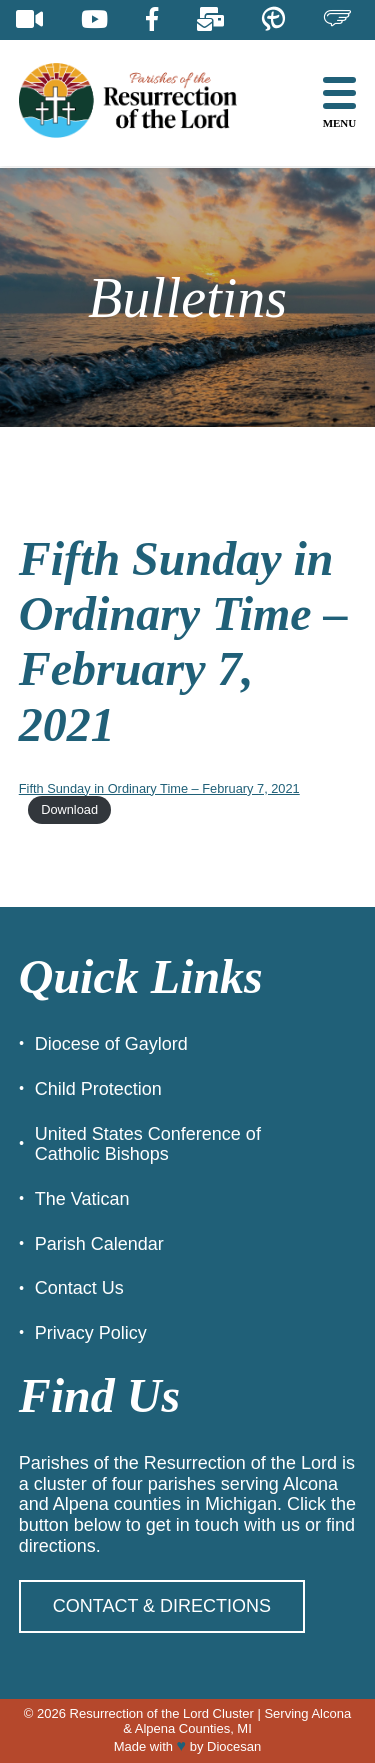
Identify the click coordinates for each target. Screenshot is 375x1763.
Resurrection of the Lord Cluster (162, 1713)
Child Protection (98, 1089)
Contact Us (79, 1288)
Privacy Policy (91, 1333)
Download (69, 809)
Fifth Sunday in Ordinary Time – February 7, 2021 (159, 788)
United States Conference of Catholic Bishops (148, 1144)
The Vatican (82, 1199)
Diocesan (234, 1746)
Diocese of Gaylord (111, 1044)
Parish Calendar (99, 1244)
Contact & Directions (162, 1606)
